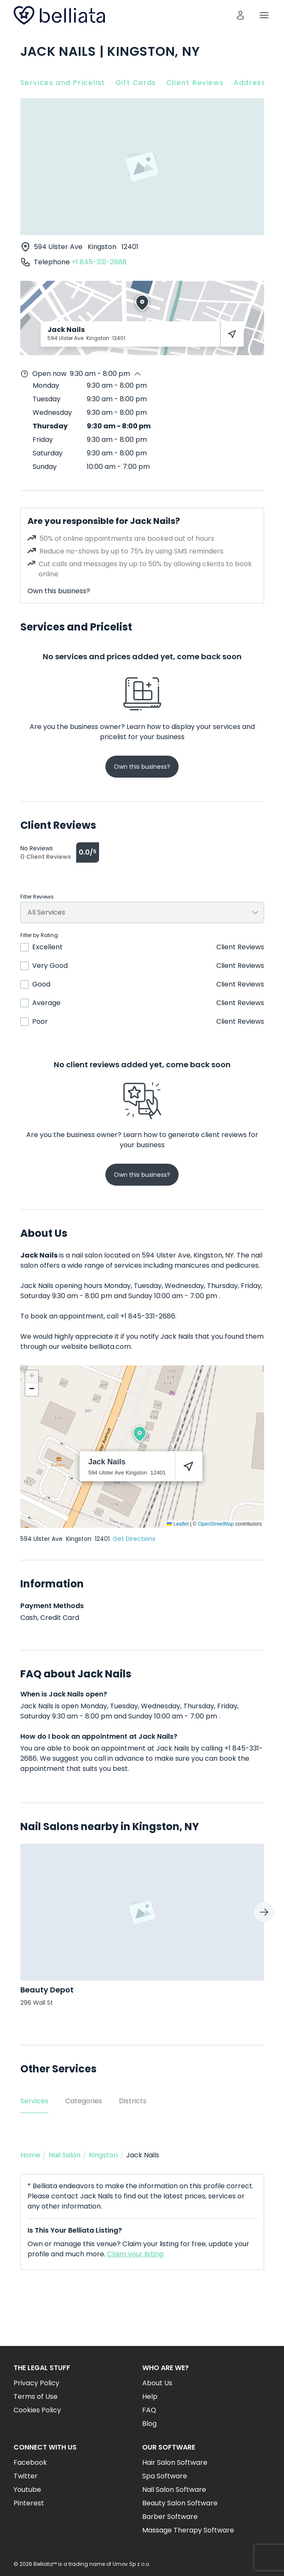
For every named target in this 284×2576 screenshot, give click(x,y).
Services (34, 2101)
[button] (140, 1434)
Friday (43, 439)
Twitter (26, 2476)
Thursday (50, 426)
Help (149, 2396)
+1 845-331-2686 (99, 262)
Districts (132, 2101)
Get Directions (134, 1539)
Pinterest (29, 2503)
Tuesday (47, 399)
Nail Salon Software (174, 2489)
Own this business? (59, 591)
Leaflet (177, 1524)
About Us (157, 2383)
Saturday (48, 453)
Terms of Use (36, 2396)
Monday (46, 385)
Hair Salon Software (174, 2462)
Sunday (45, 466)
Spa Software (164, 2476)
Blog (149, 2423)
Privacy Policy (36, 2383)
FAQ (149, 2410)
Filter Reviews (37, 896)
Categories (83, 2101)
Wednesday (52, 412)
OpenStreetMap (216, 1524)
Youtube (27, 2489)
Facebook (30, 2462)
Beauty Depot (47, 1989)
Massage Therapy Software (188, 2530)
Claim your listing (135, 2254)
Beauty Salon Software (180, 2503)
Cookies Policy (37, 2410)
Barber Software (170, 2516)
